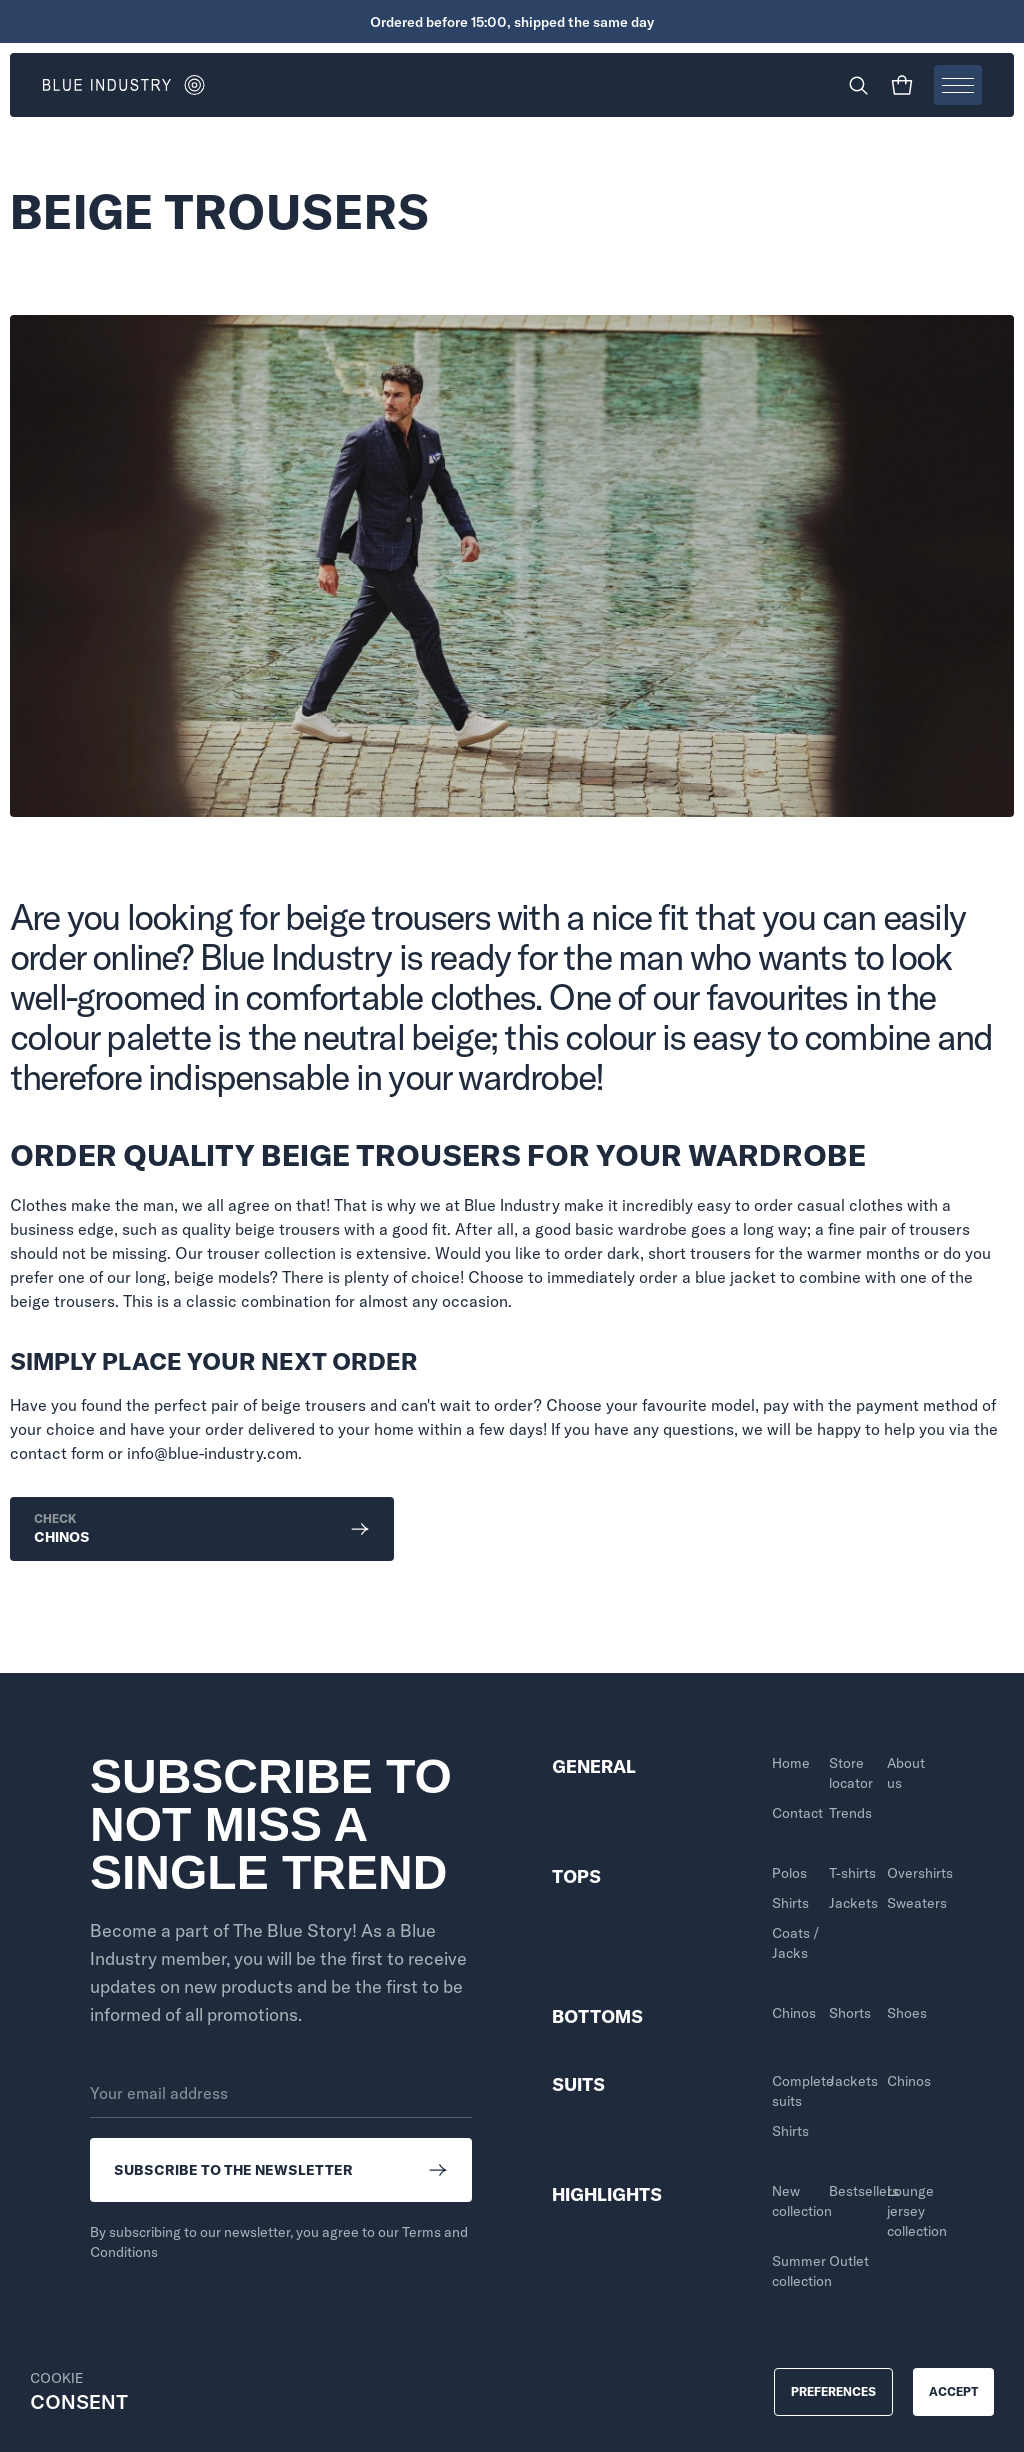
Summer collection (795, 2271)
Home (791, 1763)
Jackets (852, 1903)
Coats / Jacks (795, 1943)
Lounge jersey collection (910, 2211)
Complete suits (795, 2091)
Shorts (850, 2013)
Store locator (851, 1773)
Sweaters (910, 1903)
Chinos (794, 2013)
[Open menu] (958, 85)
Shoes (907, 2013)
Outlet (849, 2261)
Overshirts (910, 1873)
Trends (850, 1813)
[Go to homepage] (277, 85)
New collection (795, 2201)
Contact (795, 1813)
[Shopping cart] (902, 85)
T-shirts (852, 1873)
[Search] (858, 85)
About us (906, 1773)
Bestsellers (852, 2191)
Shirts (790, 1903)
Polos (789, 1873)
